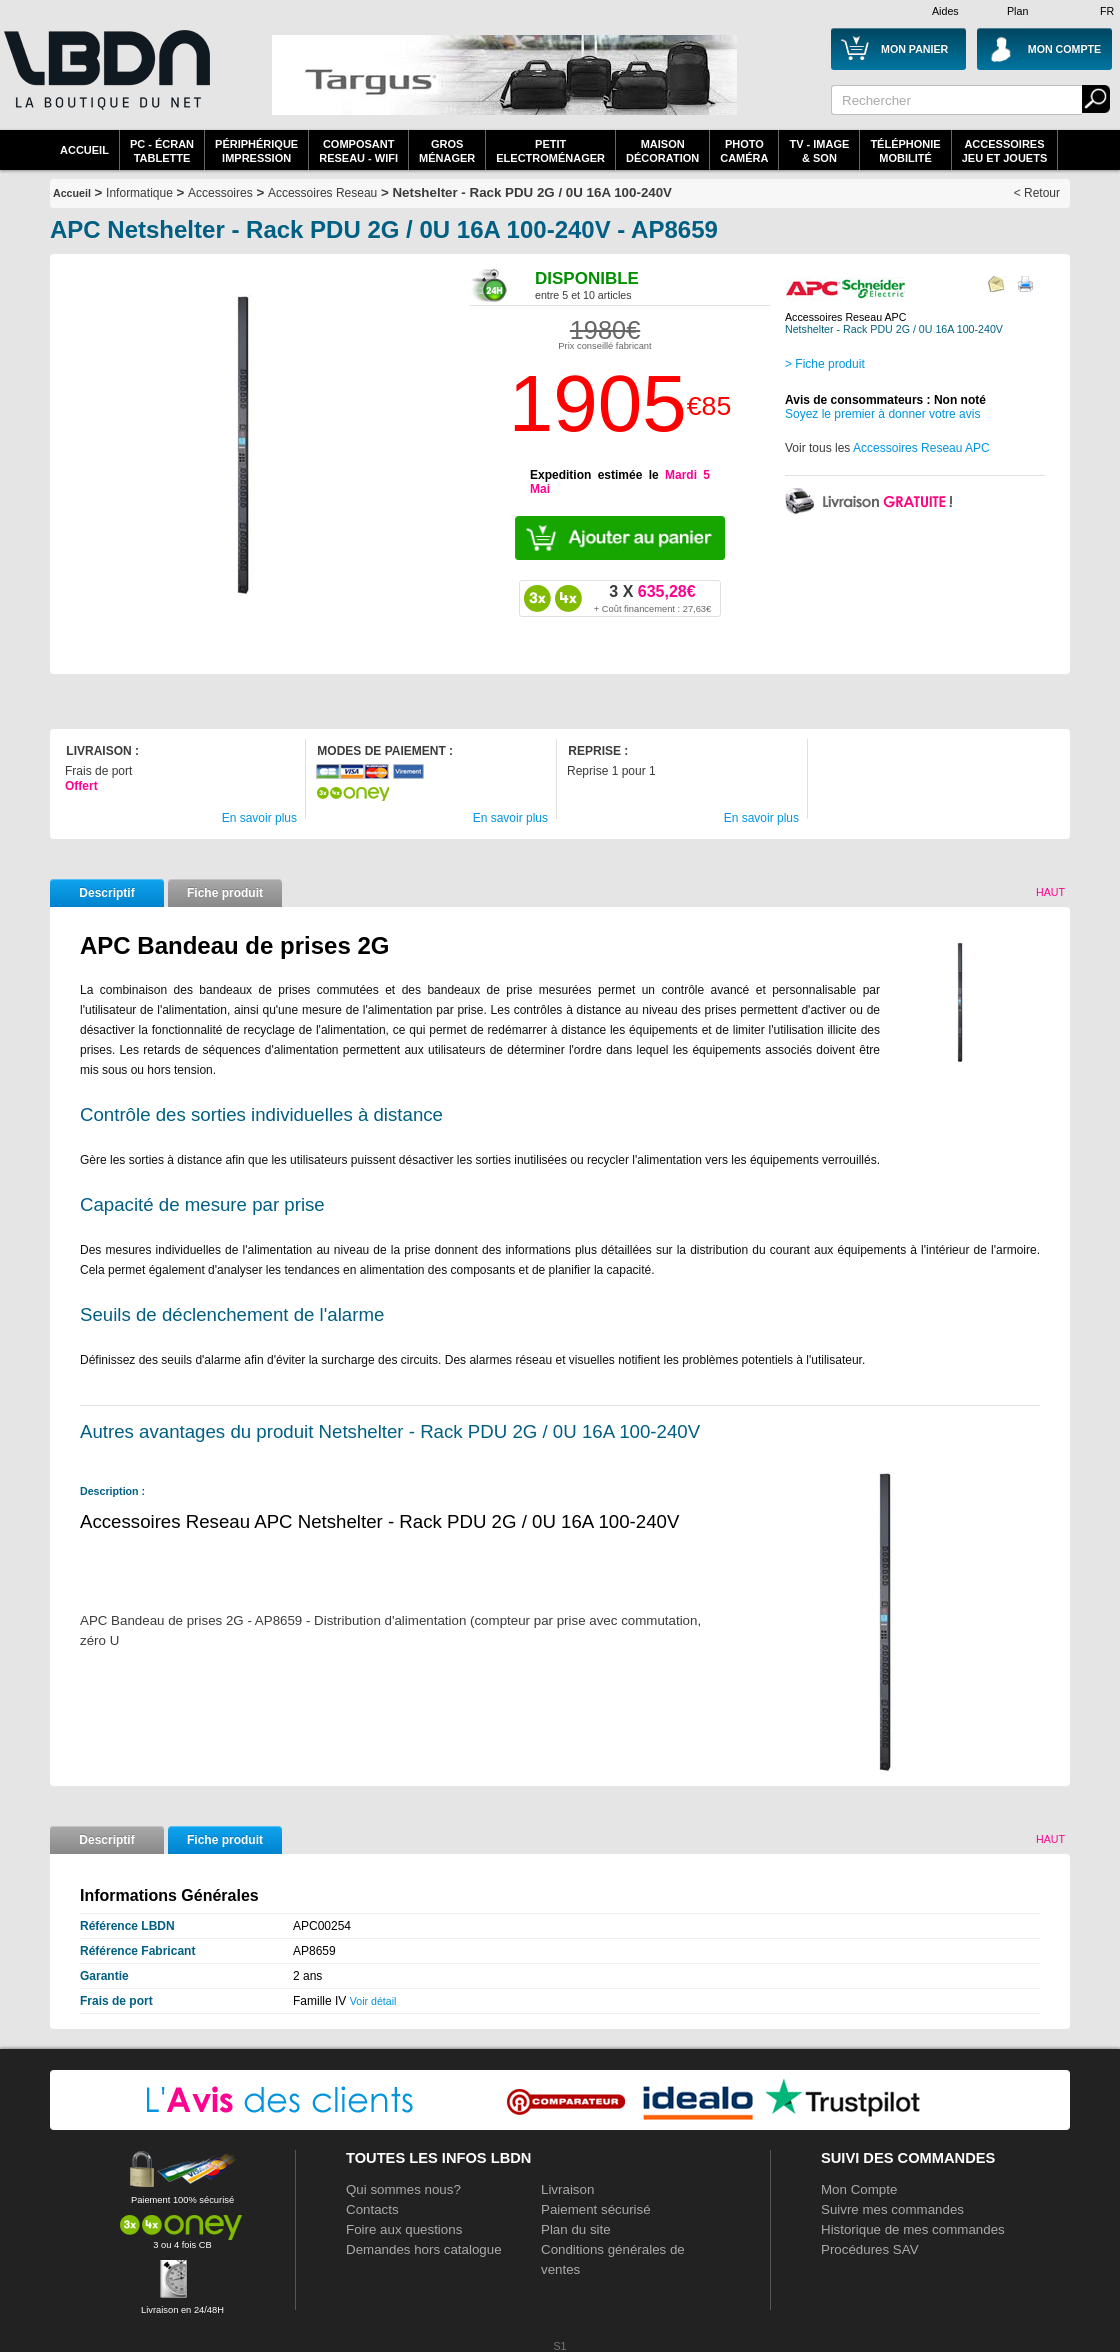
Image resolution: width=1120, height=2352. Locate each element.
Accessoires (220, 193)
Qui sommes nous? (403, 2189)
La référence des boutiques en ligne (105, 82)
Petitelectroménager (550, 151)
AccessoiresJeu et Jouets (1005, 151)
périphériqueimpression (256, 151)
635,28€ (652, 598)
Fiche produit (225, 893)
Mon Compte (859, 2189)
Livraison (567, 2189)
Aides (945, 11)
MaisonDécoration (662, 151)
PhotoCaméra (744, 151)
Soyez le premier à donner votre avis (882, 414)
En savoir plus (259, 818)
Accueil (84, 150)
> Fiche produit (825, 364)
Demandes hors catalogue (424, 2249)
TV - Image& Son (819, 151)
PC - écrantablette (162, 151)
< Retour (1037, 193)
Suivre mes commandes (892, 2209)
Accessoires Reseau (322, 193)
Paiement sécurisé (596, 2209)
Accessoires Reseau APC (921, 448)
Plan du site (576, 2229)
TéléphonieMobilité (905, 151)
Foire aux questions (404, 2229)
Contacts (372, 2209)
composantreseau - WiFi (358, 151)
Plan (1017, 11)
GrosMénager (447, 151)
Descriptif (106, 893)
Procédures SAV (870, 2249)
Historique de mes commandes (913, 2229)
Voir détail (373, 2001)
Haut (1050, 892)
